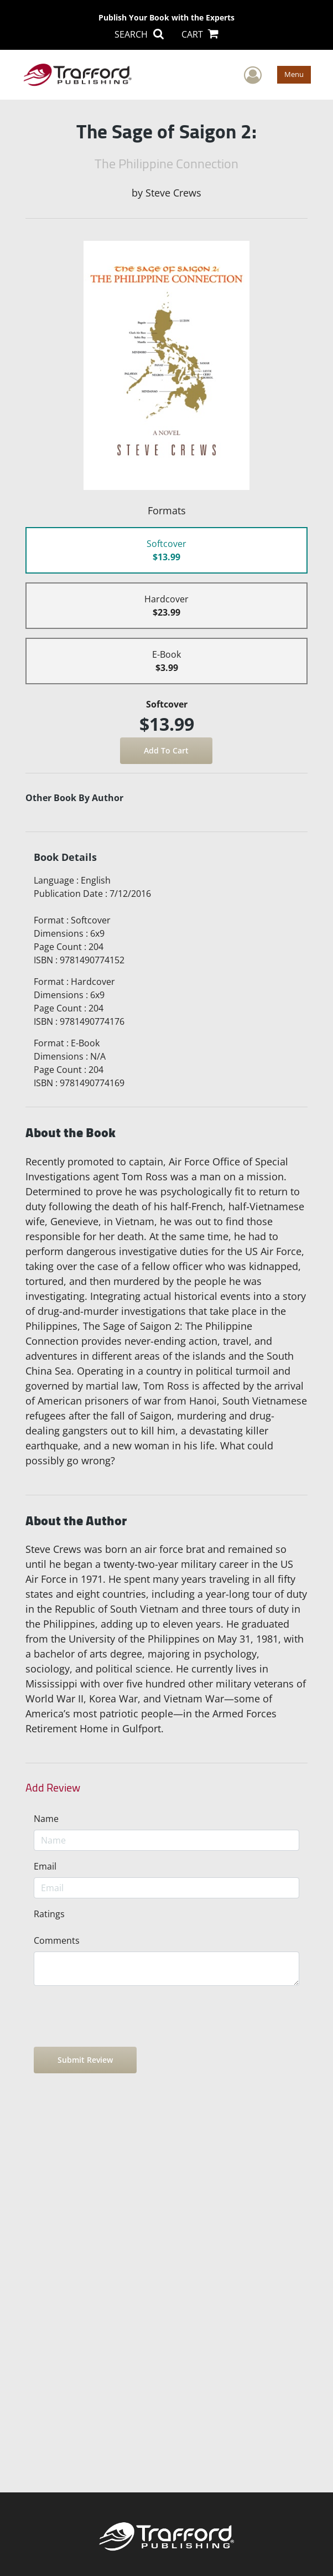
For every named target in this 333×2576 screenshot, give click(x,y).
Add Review (52, 1787)
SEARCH (139, 34)
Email (45, 1866)
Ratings (49, 1914)
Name (46, 1819)
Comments (57, 1940)
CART (199, 34)
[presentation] (118, 2016)
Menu (294, 74)
